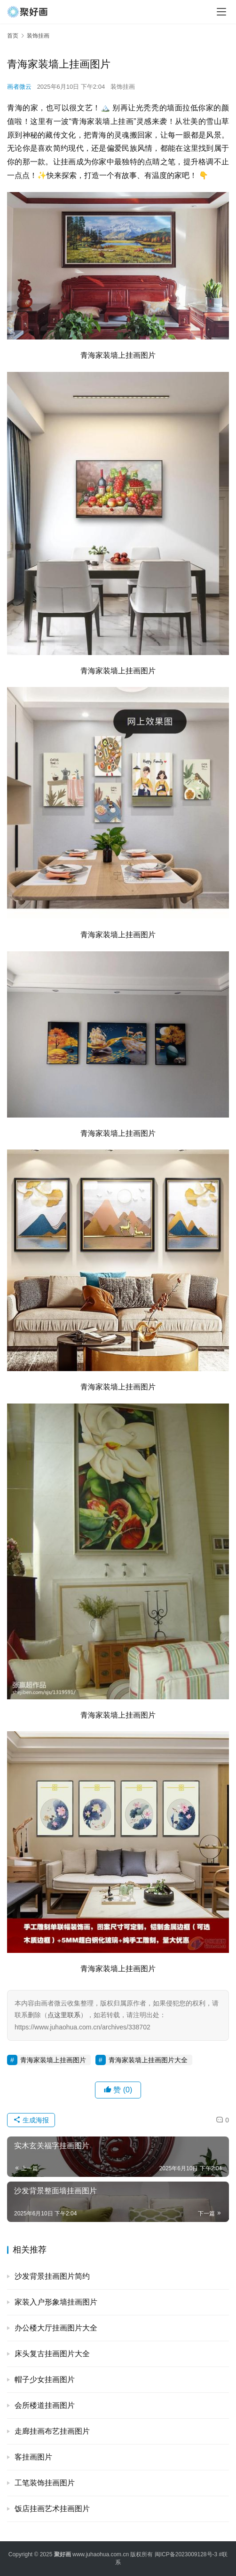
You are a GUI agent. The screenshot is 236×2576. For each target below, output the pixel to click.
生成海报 (31, 2120)
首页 (12, 35)
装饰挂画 (122, 86)
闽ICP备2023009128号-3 (186, 2554)
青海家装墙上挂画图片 (53, 2060)
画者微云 (19, 86)
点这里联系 (63, 2015)
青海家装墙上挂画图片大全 (148, 2060)
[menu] (221, 11)
